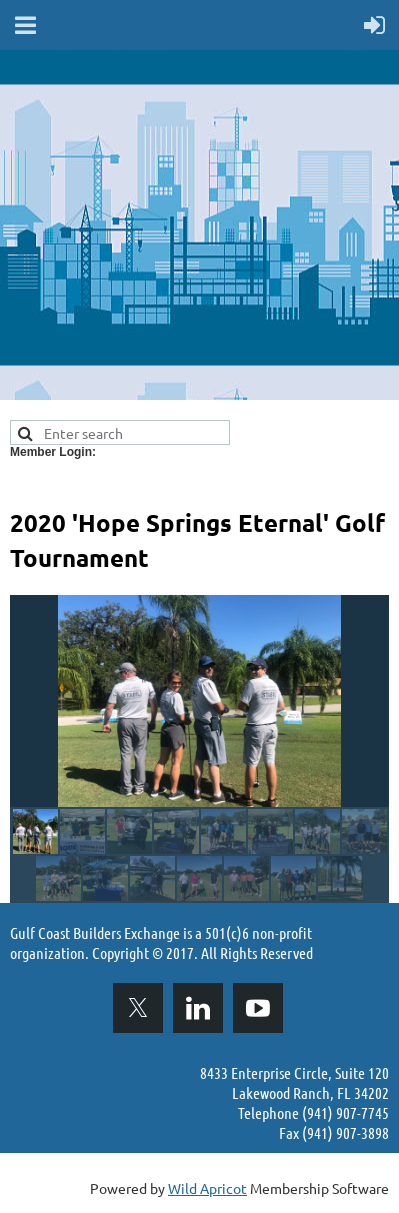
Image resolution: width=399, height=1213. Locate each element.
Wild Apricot (207, 1188)
